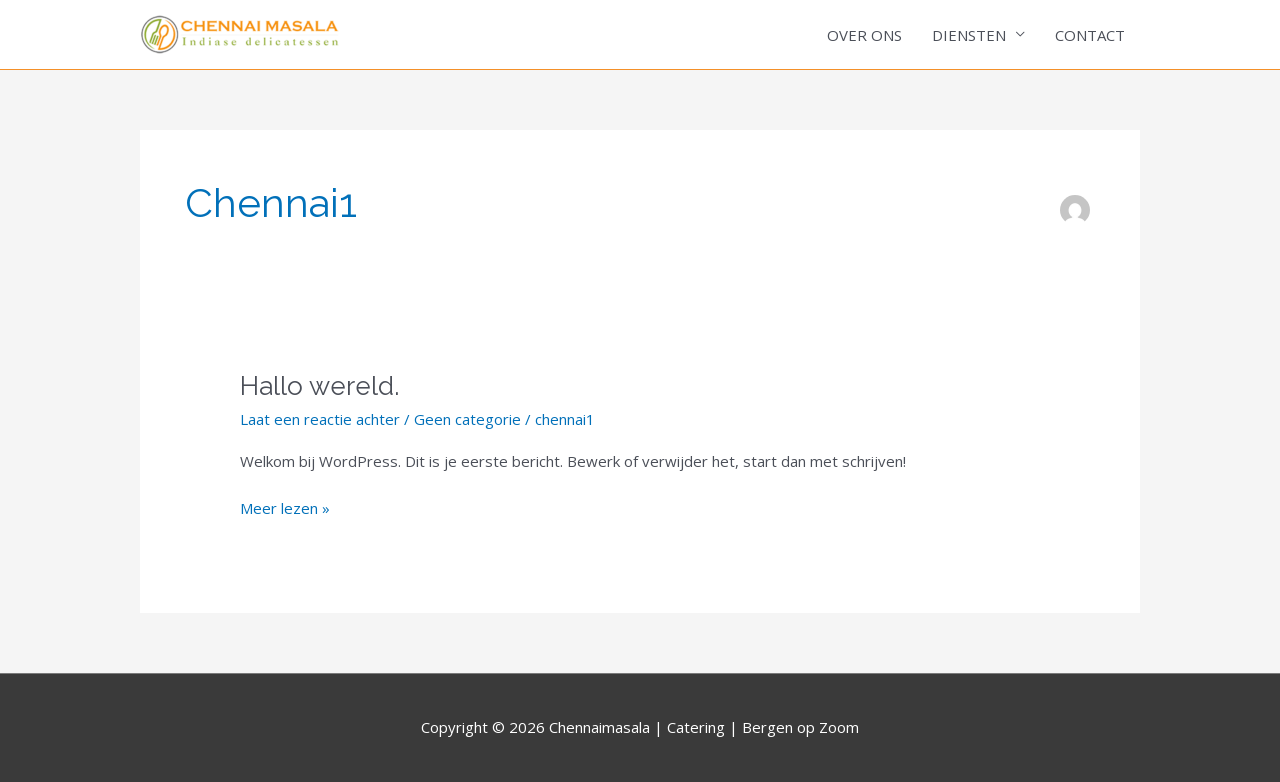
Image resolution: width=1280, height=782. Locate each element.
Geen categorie (467, 419)
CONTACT (1090, 35)
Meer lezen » (285, 507)
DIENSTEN (969, 35)
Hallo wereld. (319, 386)
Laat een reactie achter (320, 419)
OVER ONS (864, 35)
